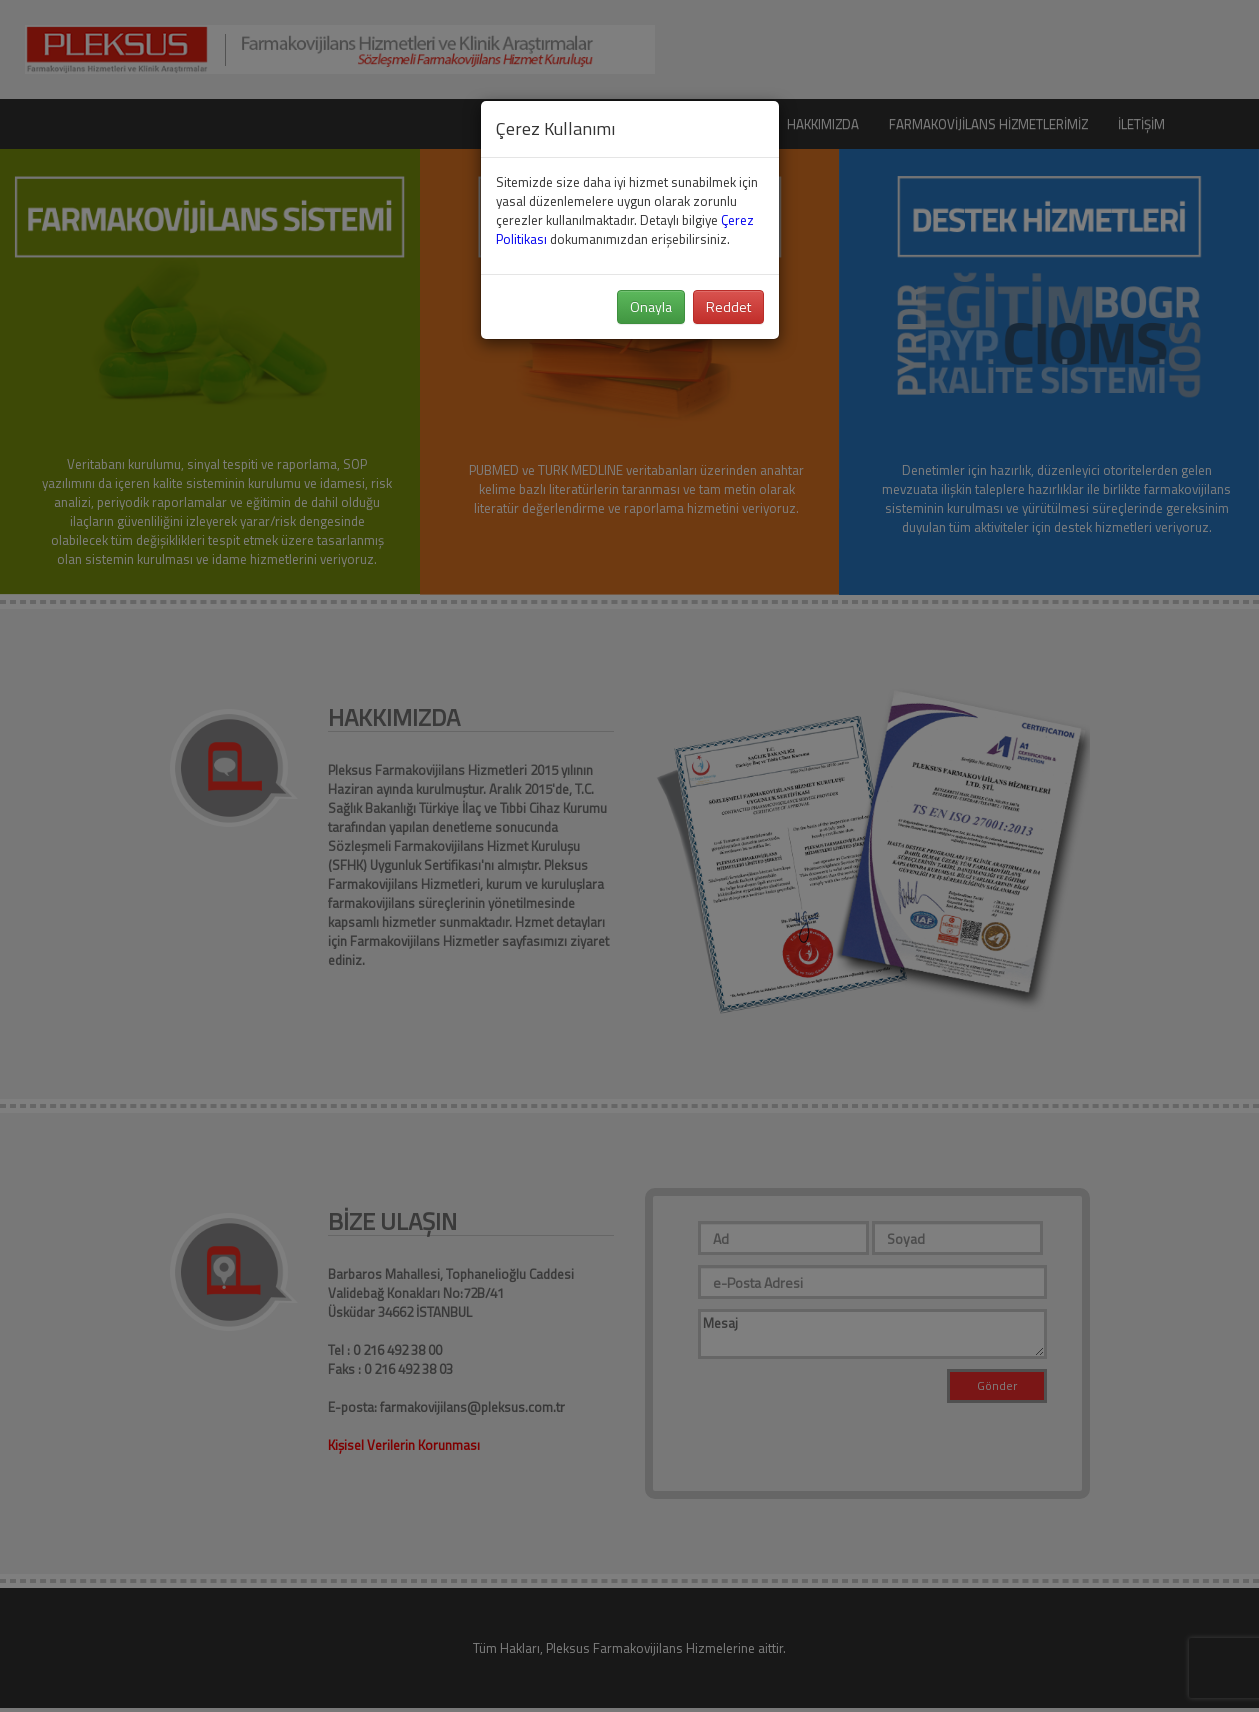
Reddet (728, 306)
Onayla (651, 306)
